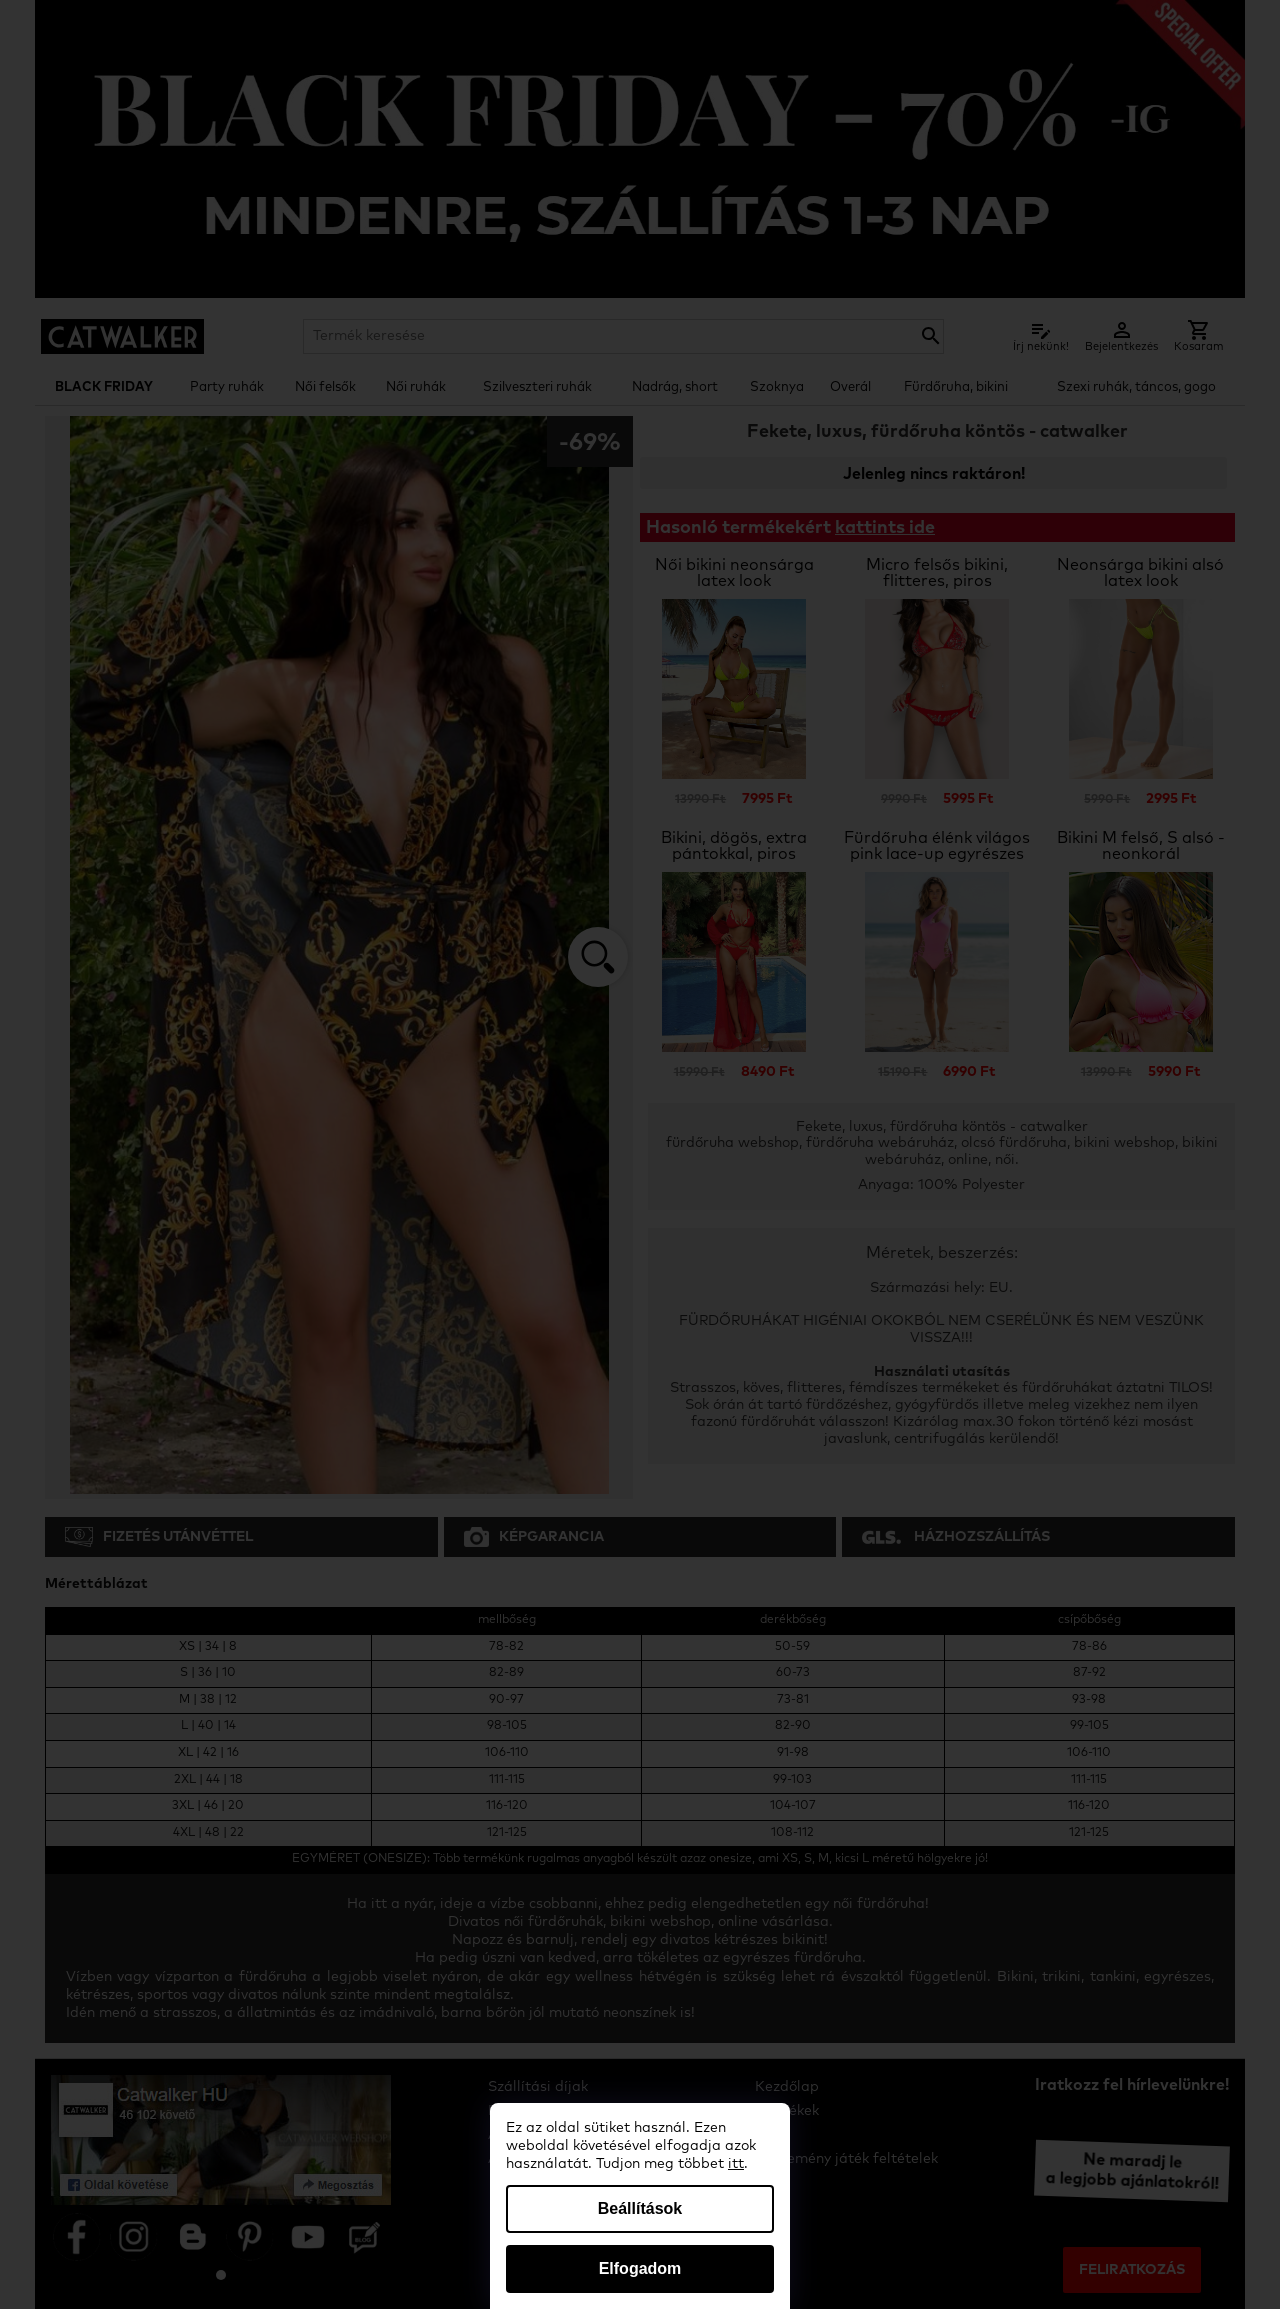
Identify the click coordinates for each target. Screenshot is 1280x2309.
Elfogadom (640, 2268)
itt (736, 2164)
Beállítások (640, 2208)
